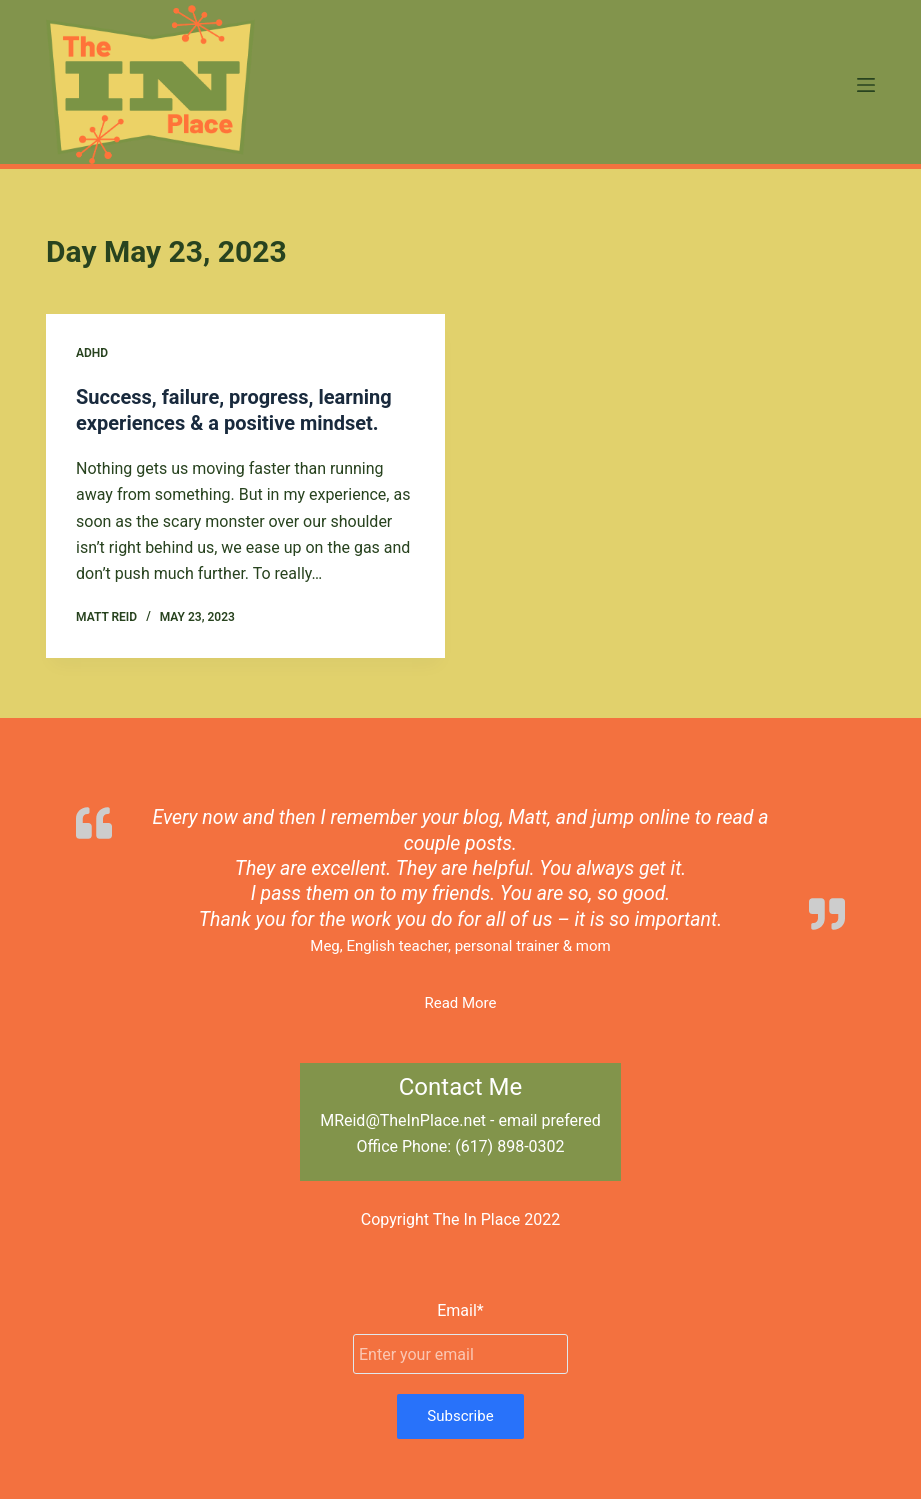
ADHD (92, 353)
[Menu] (866, 85)
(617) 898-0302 (509, 1146)
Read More (460, 1003)
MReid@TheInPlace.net (403, 1120)
